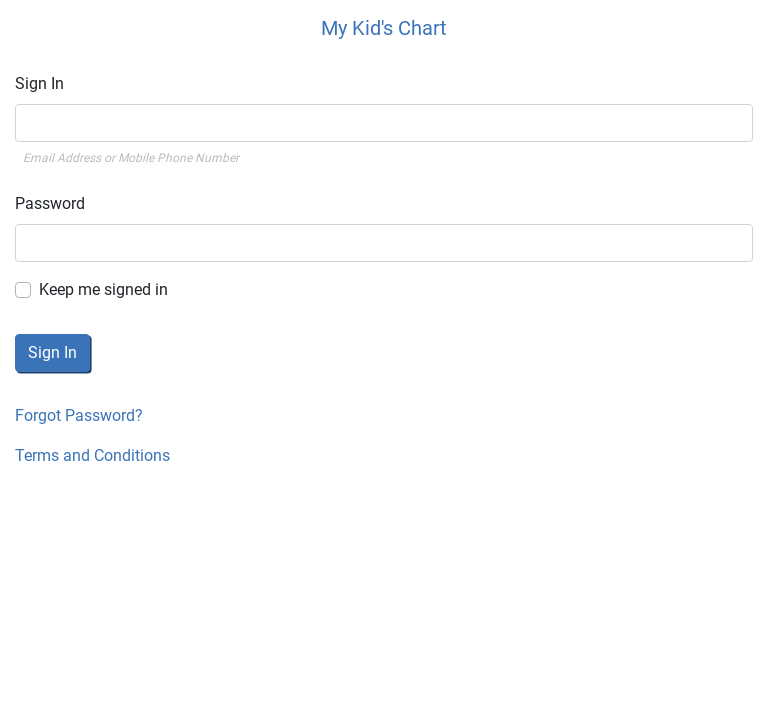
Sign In (39, 83)
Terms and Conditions (92, 455)
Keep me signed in (103, 289)
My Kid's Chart (384, 28)
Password (50, 203)
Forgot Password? (79, 415)
